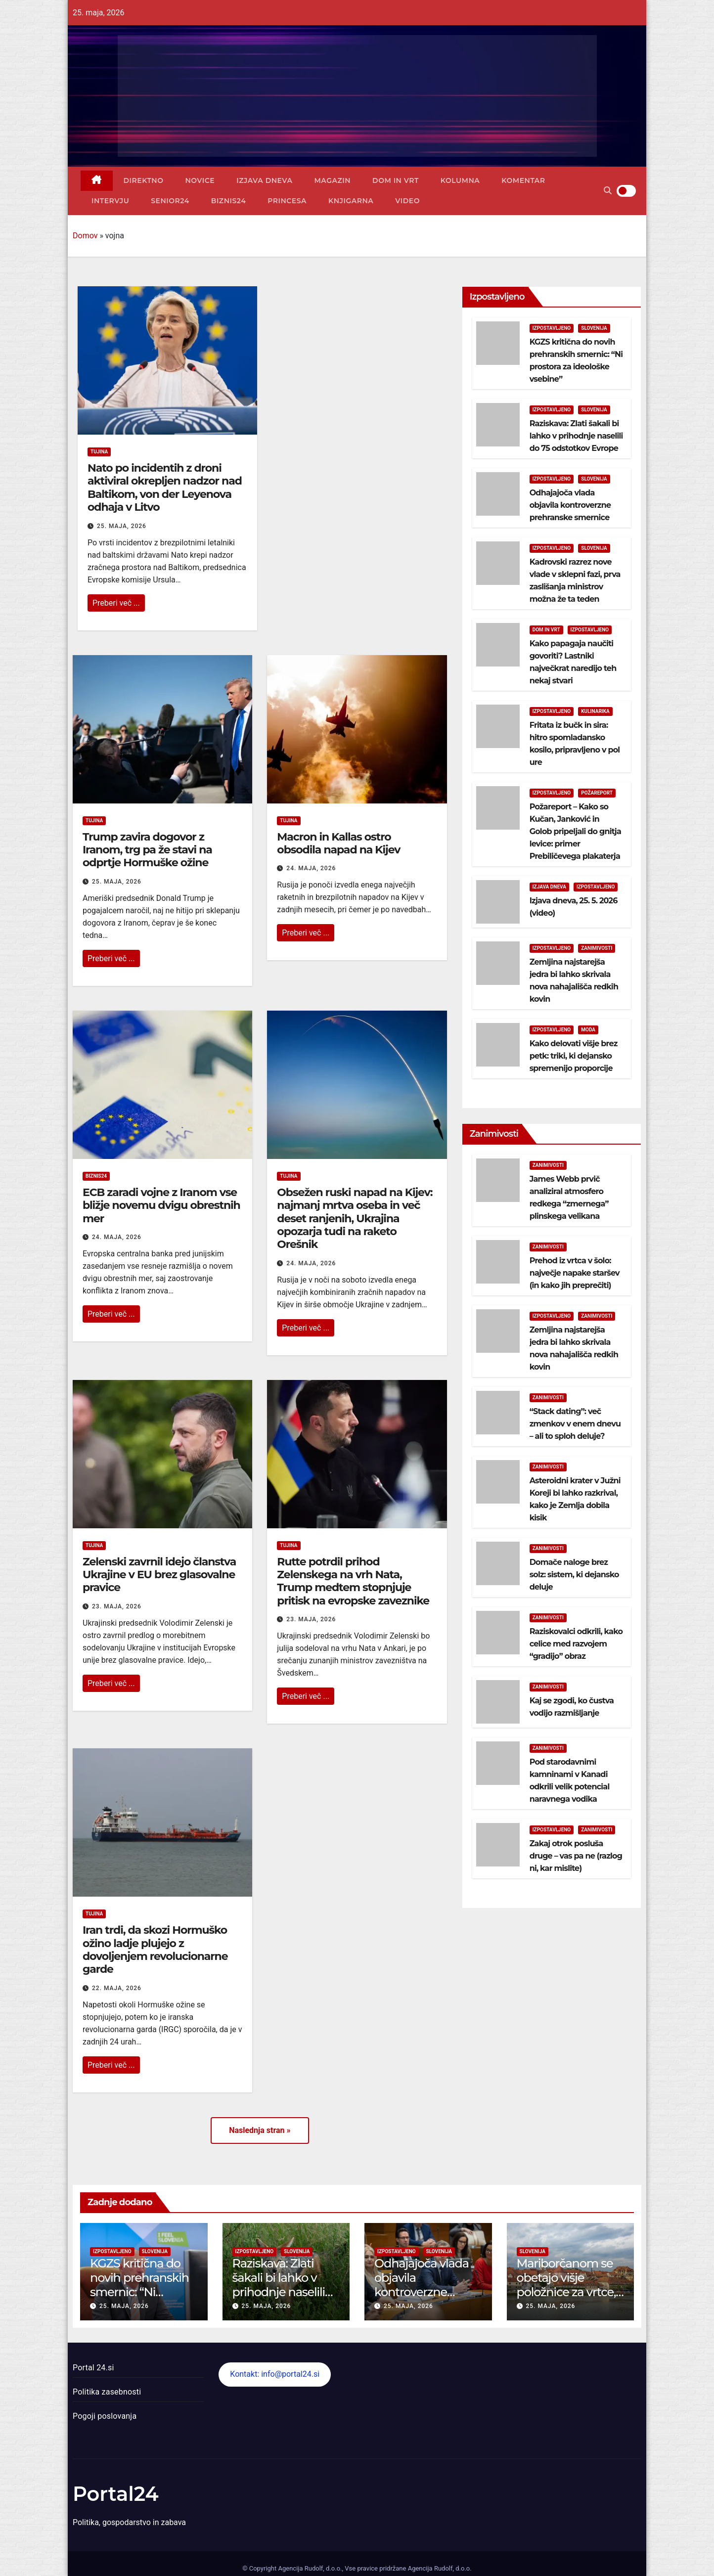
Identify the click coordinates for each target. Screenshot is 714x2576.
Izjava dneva (264, 180)
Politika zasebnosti (107, 2392)
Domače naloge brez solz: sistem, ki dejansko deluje (574, 1574)
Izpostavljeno (552, 328)
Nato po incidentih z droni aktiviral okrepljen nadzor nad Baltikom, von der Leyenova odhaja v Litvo (165, 487)
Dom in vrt (395, 180)
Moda (588, 1029)
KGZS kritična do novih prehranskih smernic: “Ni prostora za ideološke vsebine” (140, 2291)
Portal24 (116, 2494)
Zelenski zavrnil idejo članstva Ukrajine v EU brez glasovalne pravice (159, 1575)
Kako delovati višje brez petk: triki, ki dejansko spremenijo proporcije (574, 1056)
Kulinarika (595, 711)
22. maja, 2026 (116, 1988)
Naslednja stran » (259, 2130)
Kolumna (460, 180)
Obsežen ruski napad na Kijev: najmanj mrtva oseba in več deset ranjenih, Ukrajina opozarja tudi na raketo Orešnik (354, 1218)
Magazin (332, 180)
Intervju (110, 200)
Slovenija (594, 328)
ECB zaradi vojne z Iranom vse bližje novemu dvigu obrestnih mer (161, 1205)
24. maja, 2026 (311, 868)
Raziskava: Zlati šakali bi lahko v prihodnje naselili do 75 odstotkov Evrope (576, 436)
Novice (200, 180)
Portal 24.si (93, 2367)
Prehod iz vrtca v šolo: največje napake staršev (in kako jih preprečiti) (575, 1273)
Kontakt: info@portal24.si (274, 2374)
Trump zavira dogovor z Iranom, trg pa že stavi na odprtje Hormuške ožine (147, 850)
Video (407, 200)
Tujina (99, 451)
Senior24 (170, 200)
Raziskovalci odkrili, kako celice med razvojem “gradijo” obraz (576, 1644)
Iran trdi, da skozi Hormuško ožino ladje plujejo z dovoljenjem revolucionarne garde (155, 1949)
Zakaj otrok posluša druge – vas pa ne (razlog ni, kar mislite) (576, 1856)
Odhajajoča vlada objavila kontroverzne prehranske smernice (571, 505)
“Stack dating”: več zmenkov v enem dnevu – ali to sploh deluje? (575, 1424)
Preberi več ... (116, 603)
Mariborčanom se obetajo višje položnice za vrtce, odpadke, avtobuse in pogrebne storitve (569, 2299)
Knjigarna (350, 200)
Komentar (523, 180)
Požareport (597, 793)
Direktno (144, 180)
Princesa (287, 200)
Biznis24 (228, 200)
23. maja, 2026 (116, 1606)
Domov (85, 235)
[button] (608, 190)
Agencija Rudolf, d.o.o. (438, 2568)
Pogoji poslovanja (104, 2416)
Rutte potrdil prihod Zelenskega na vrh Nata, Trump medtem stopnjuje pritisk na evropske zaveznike (353, 1581)
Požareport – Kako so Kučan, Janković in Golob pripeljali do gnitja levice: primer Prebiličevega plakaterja (575, 831)
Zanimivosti (596, 948)
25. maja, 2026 (121, 526)
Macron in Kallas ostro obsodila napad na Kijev (338, 843)
